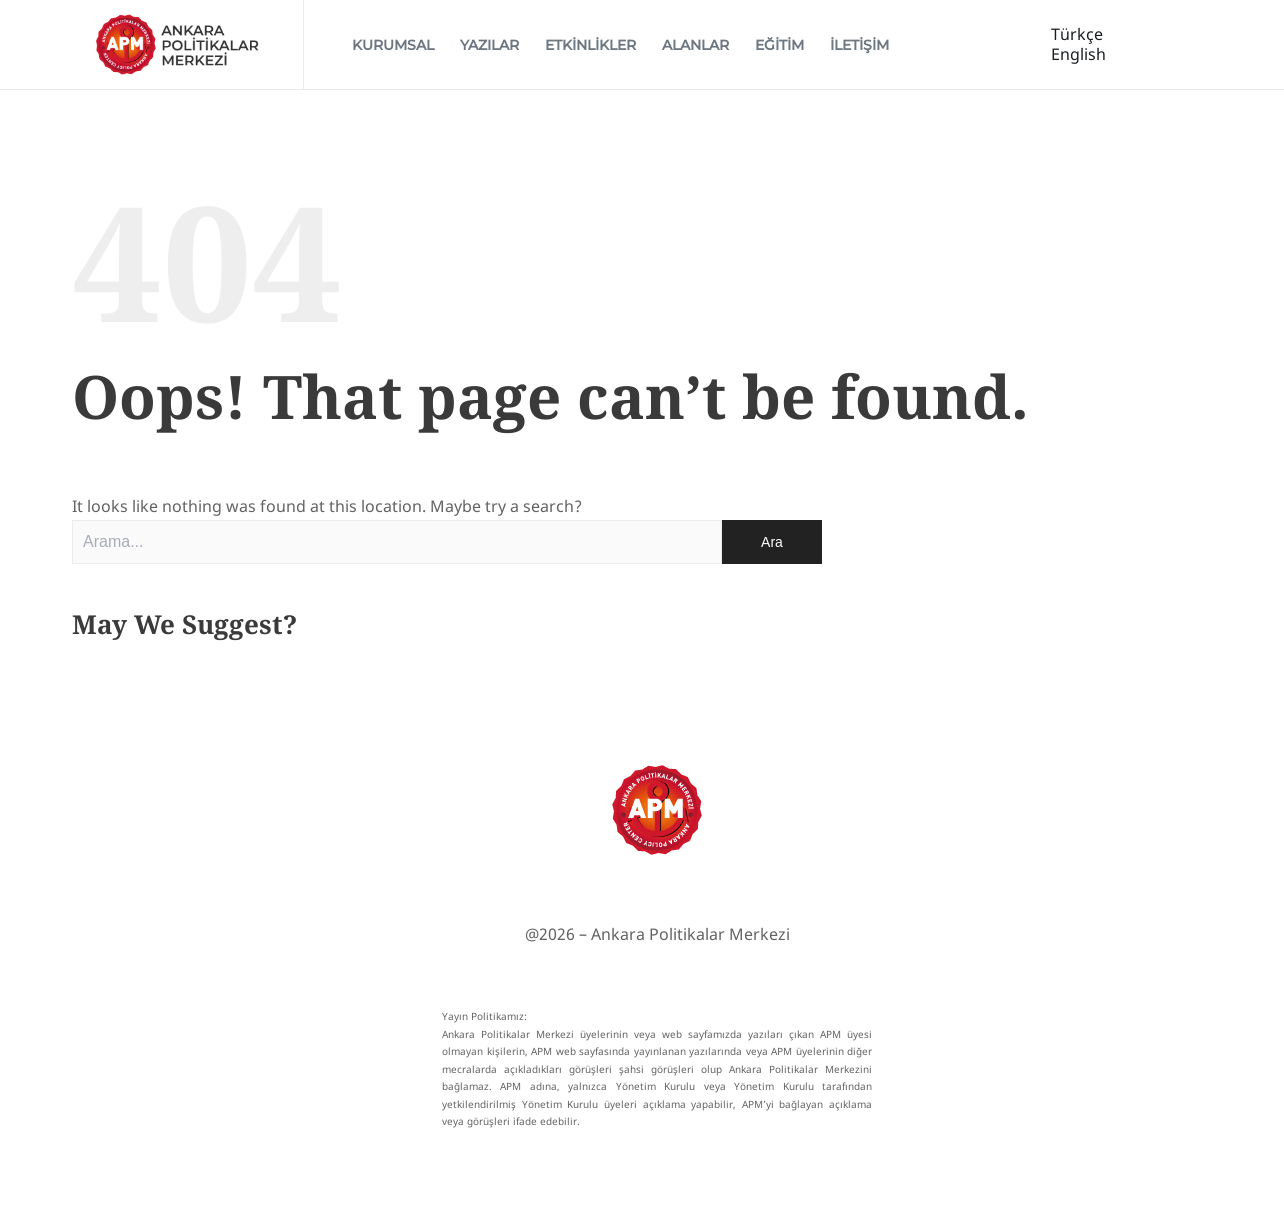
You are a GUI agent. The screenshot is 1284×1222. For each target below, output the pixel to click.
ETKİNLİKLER (590, 50)
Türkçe (1077, 39)
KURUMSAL (393, 50)
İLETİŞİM (859, 50)
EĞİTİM (779, 50)
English (1078, 59)
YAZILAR (489, 50)
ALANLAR (695, 50)
